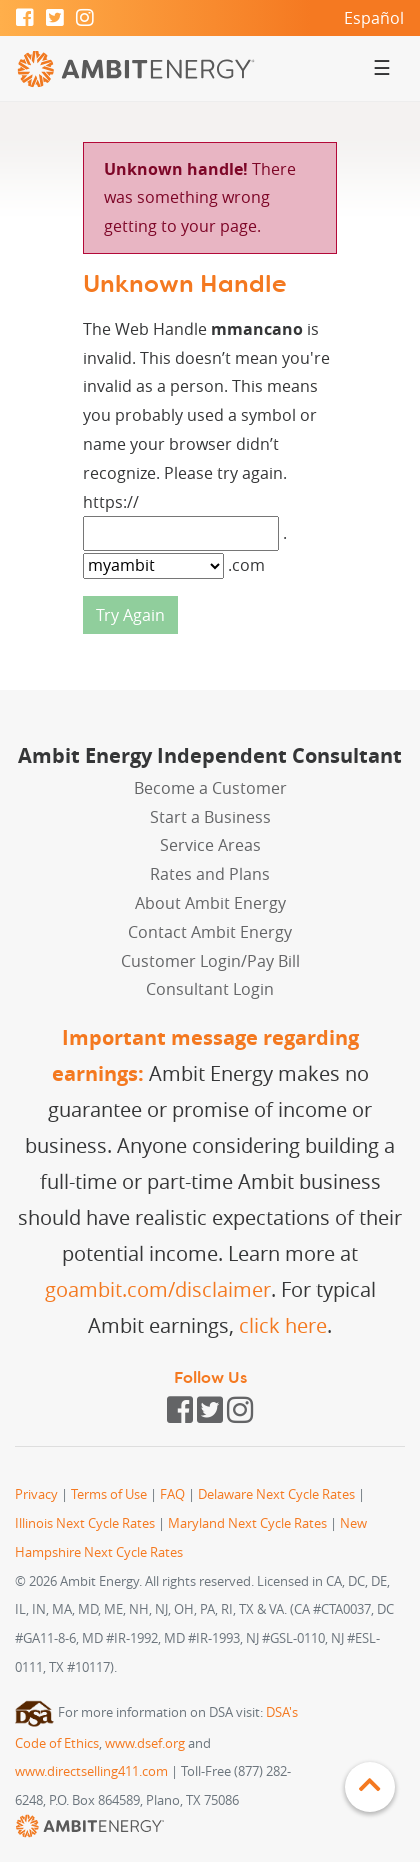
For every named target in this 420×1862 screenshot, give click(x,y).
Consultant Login (210, 989)
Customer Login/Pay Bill (210, 961)
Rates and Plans (210, 874)
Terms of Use (109, 1494)
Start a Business (210, 817)
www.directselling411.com (91, 1771)
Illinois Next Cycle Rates (85, 1523)
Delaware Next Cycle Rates (276, 1494)
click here (283, 1325)
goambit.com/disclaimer (158, 1289)
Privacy (36, 1494)
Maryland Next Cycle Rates (247, 1523)
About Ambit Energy (210, 903)
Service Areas (210, 845)
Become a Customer (210, 788)
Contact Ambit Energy (210, 932)
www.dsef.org (145, 1743)
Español (374, 18)
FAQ (172, 1494)
